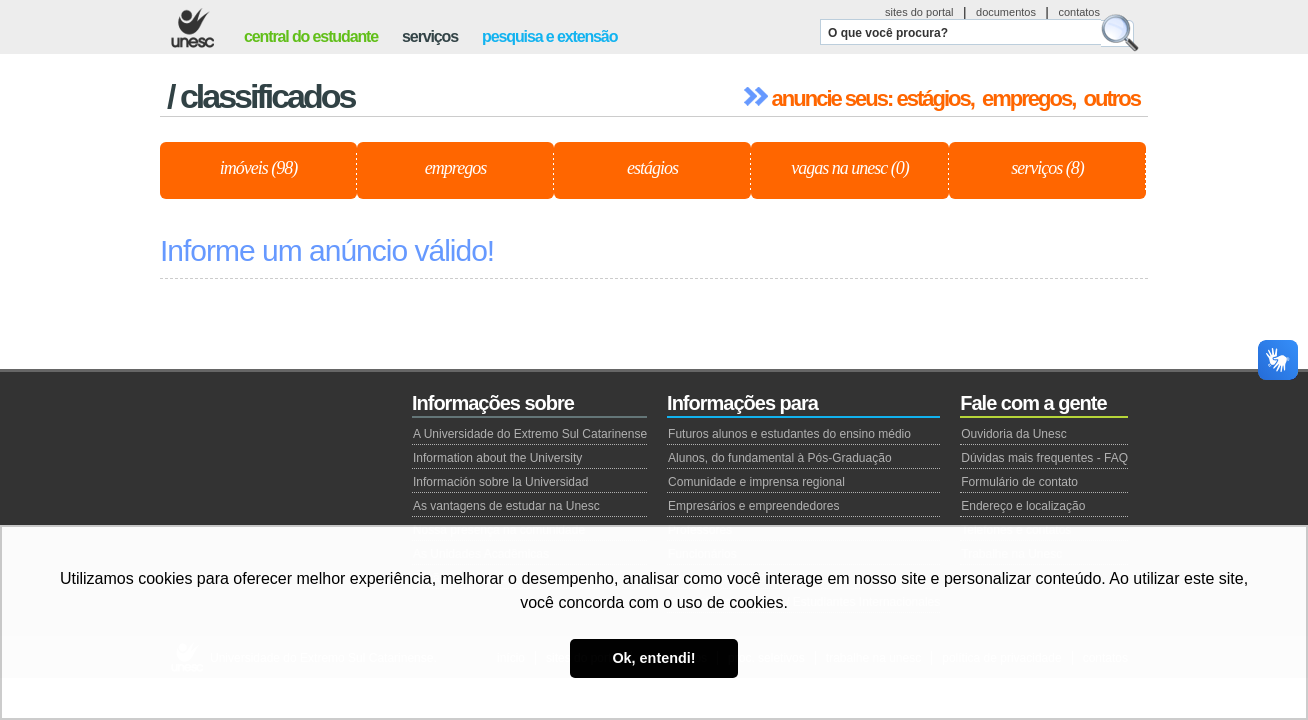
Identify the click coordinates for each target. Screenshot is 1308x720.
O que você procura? (888, 33)
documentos (1006, 12)
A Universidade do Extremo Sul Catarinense (530, 434)
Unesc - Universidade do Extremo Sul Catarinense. (192, 28)
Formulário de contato (1019, 482)
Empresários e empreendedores (753, 506)
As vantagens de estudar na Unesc (506, 506)
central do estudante (311, 36)
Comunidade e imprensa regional (756, 482)
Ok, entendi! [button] (653, 658)
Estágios (652, 168)
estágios (932, 98)
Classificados (267, 96)
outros (1112, 98)
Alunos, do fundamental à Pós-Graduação (779, 458)
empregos (1026, 98)
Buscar (1120, 33)
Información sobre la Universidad (500, 482)
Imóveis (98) (258, 168)
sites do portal (919, 12)
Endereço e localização (1023, 506)
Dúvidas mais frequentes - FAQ (1044, 458)
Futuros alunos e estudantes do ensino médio (789, 434)
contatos (1079, 12)
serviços (430, 36)
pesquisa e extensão (549, 36)
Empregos (455, 168)
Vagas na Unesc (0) (849, 168)
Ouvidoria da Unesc (1013, 434)
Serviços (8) (1047, 168)
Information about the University (497, 458)
